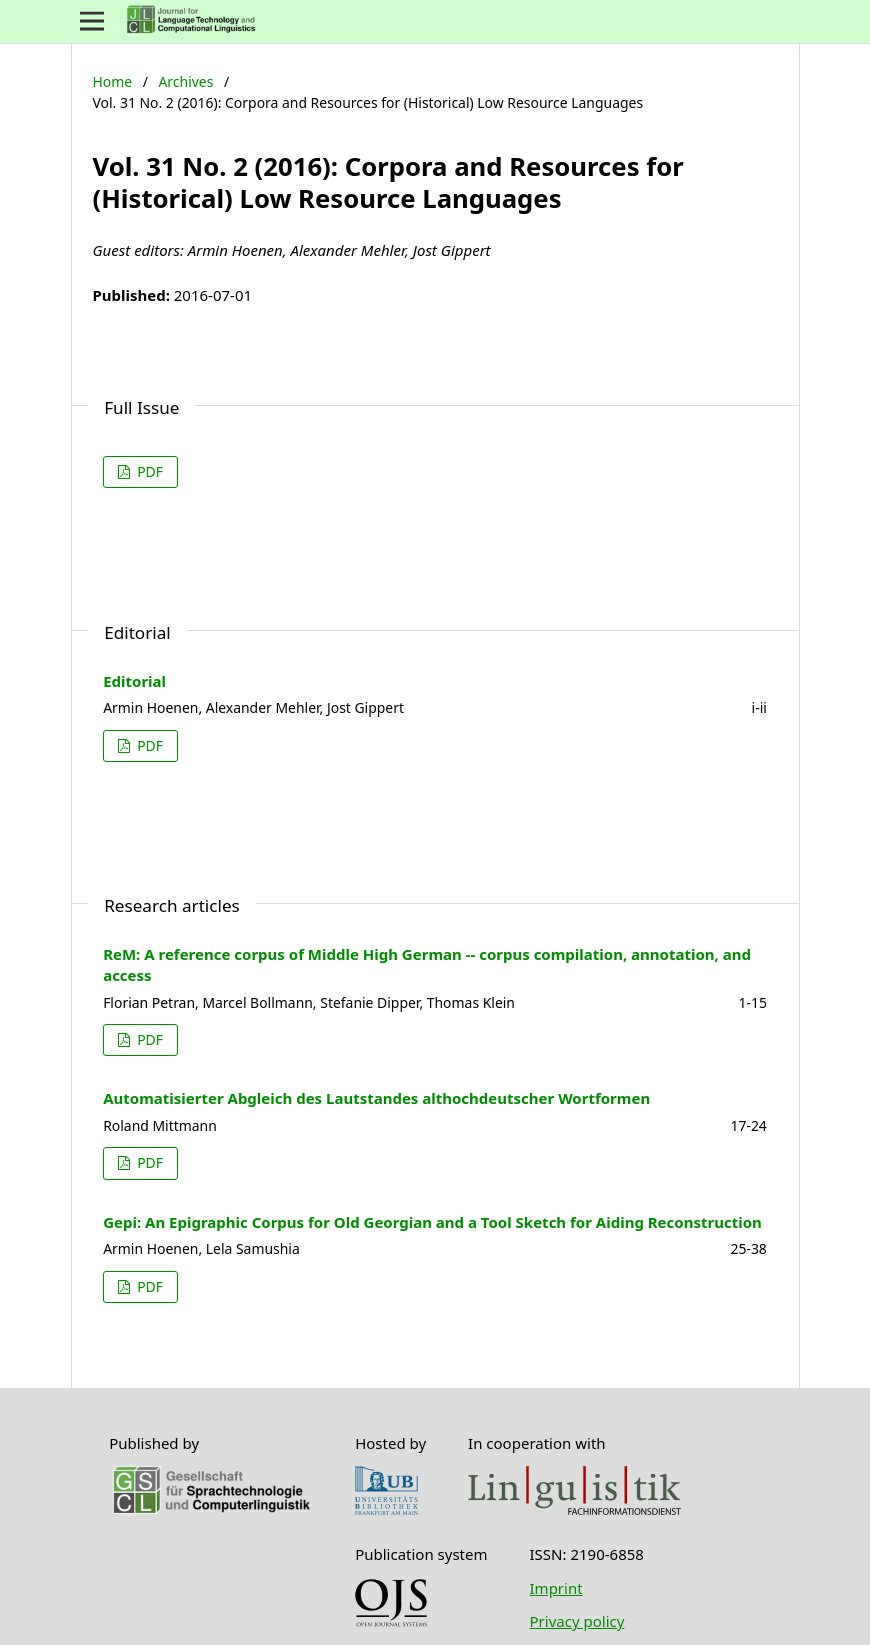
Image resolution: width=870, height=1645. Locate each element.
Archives (185, 81)
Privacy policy (577, 1621)
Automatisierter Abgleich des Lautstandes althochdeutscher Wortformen (376, 1098)
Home (112, 81)
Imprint (556, 1588)
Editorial (134, 681)
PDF (148, 471)
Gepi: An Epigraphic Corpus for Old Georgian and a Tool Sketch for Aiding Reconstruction (432, 1222)
